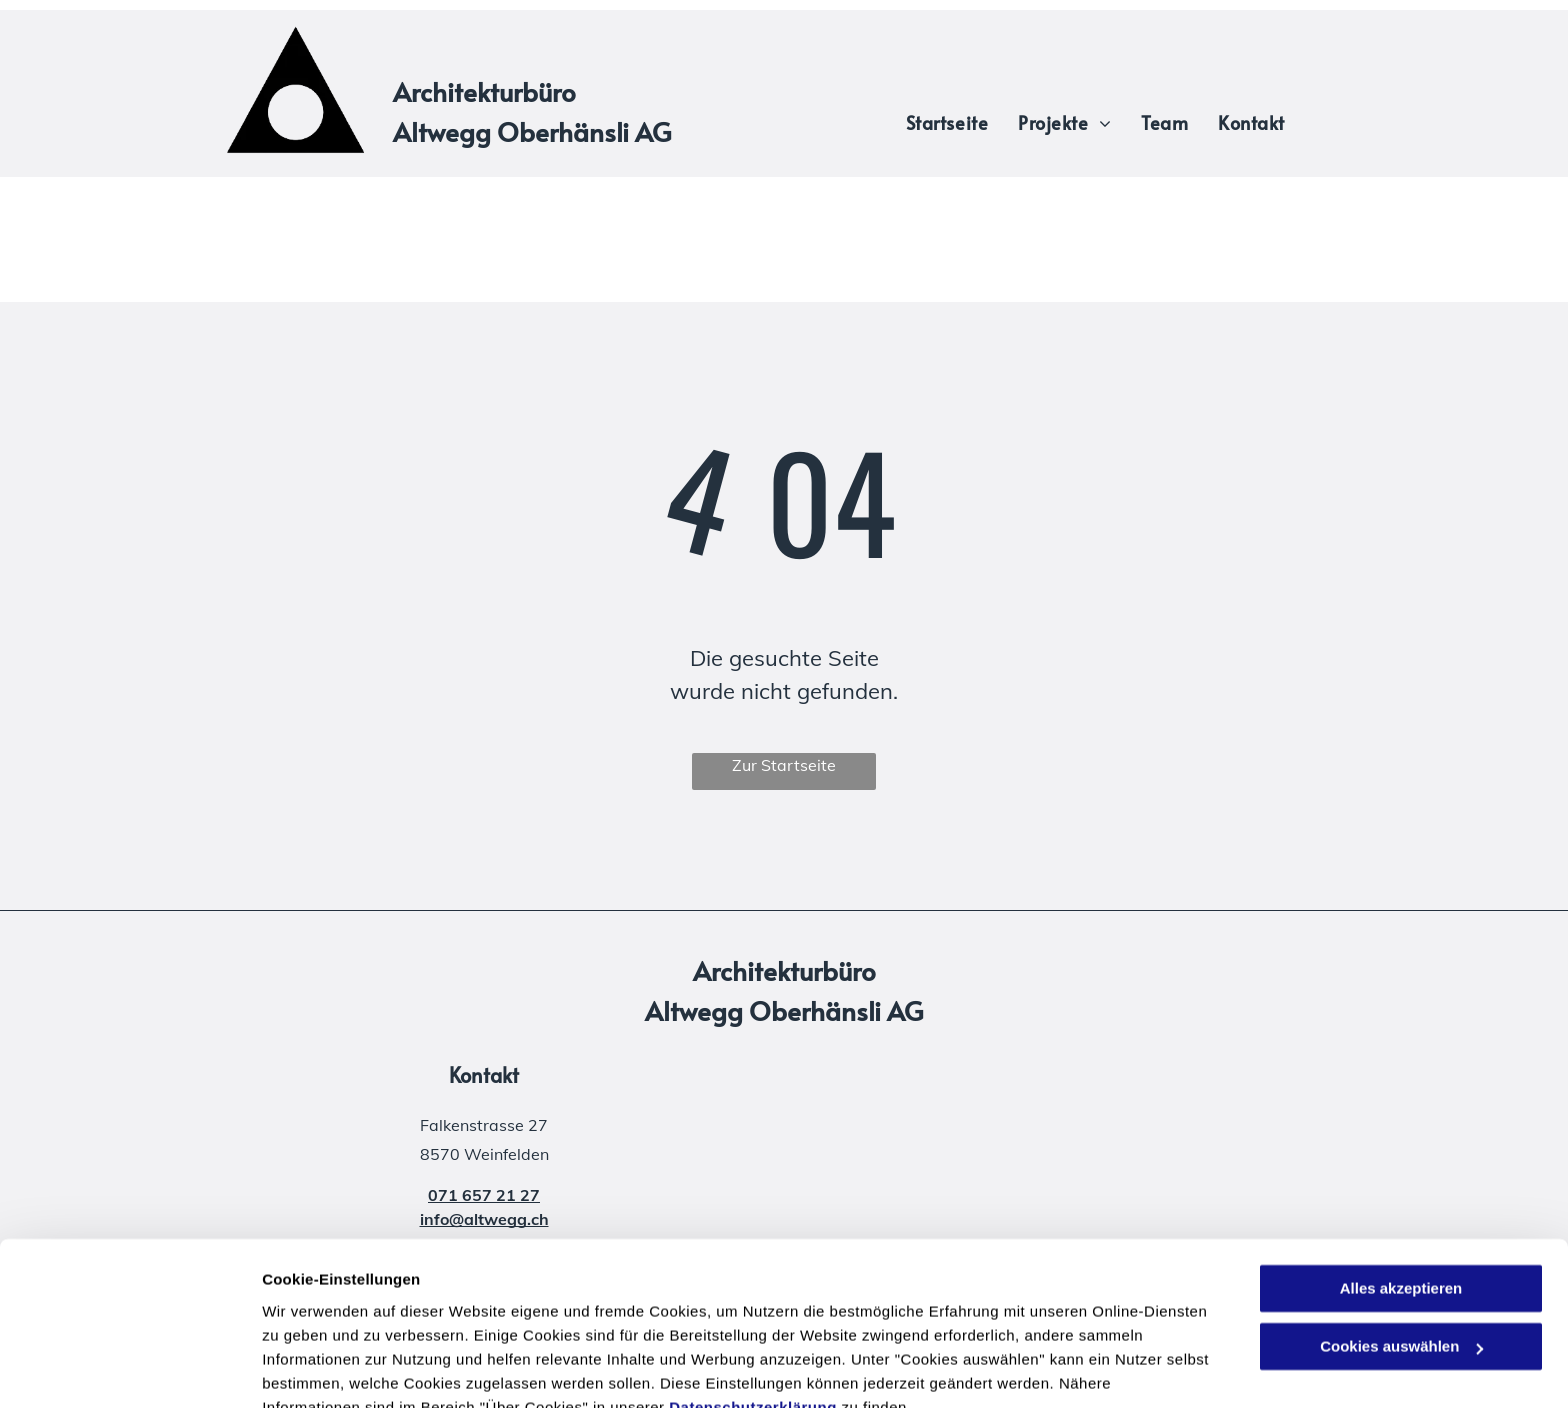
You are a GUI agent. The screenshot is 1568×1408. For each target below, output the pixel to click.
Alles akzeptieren (1401, 1194)
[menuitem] (947, 122)
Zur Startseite (784, 765)
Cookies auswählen (332, 1368)
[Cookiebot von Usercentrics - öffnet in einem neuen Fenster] (129, 1369)
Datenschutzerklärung (753, 1313)
